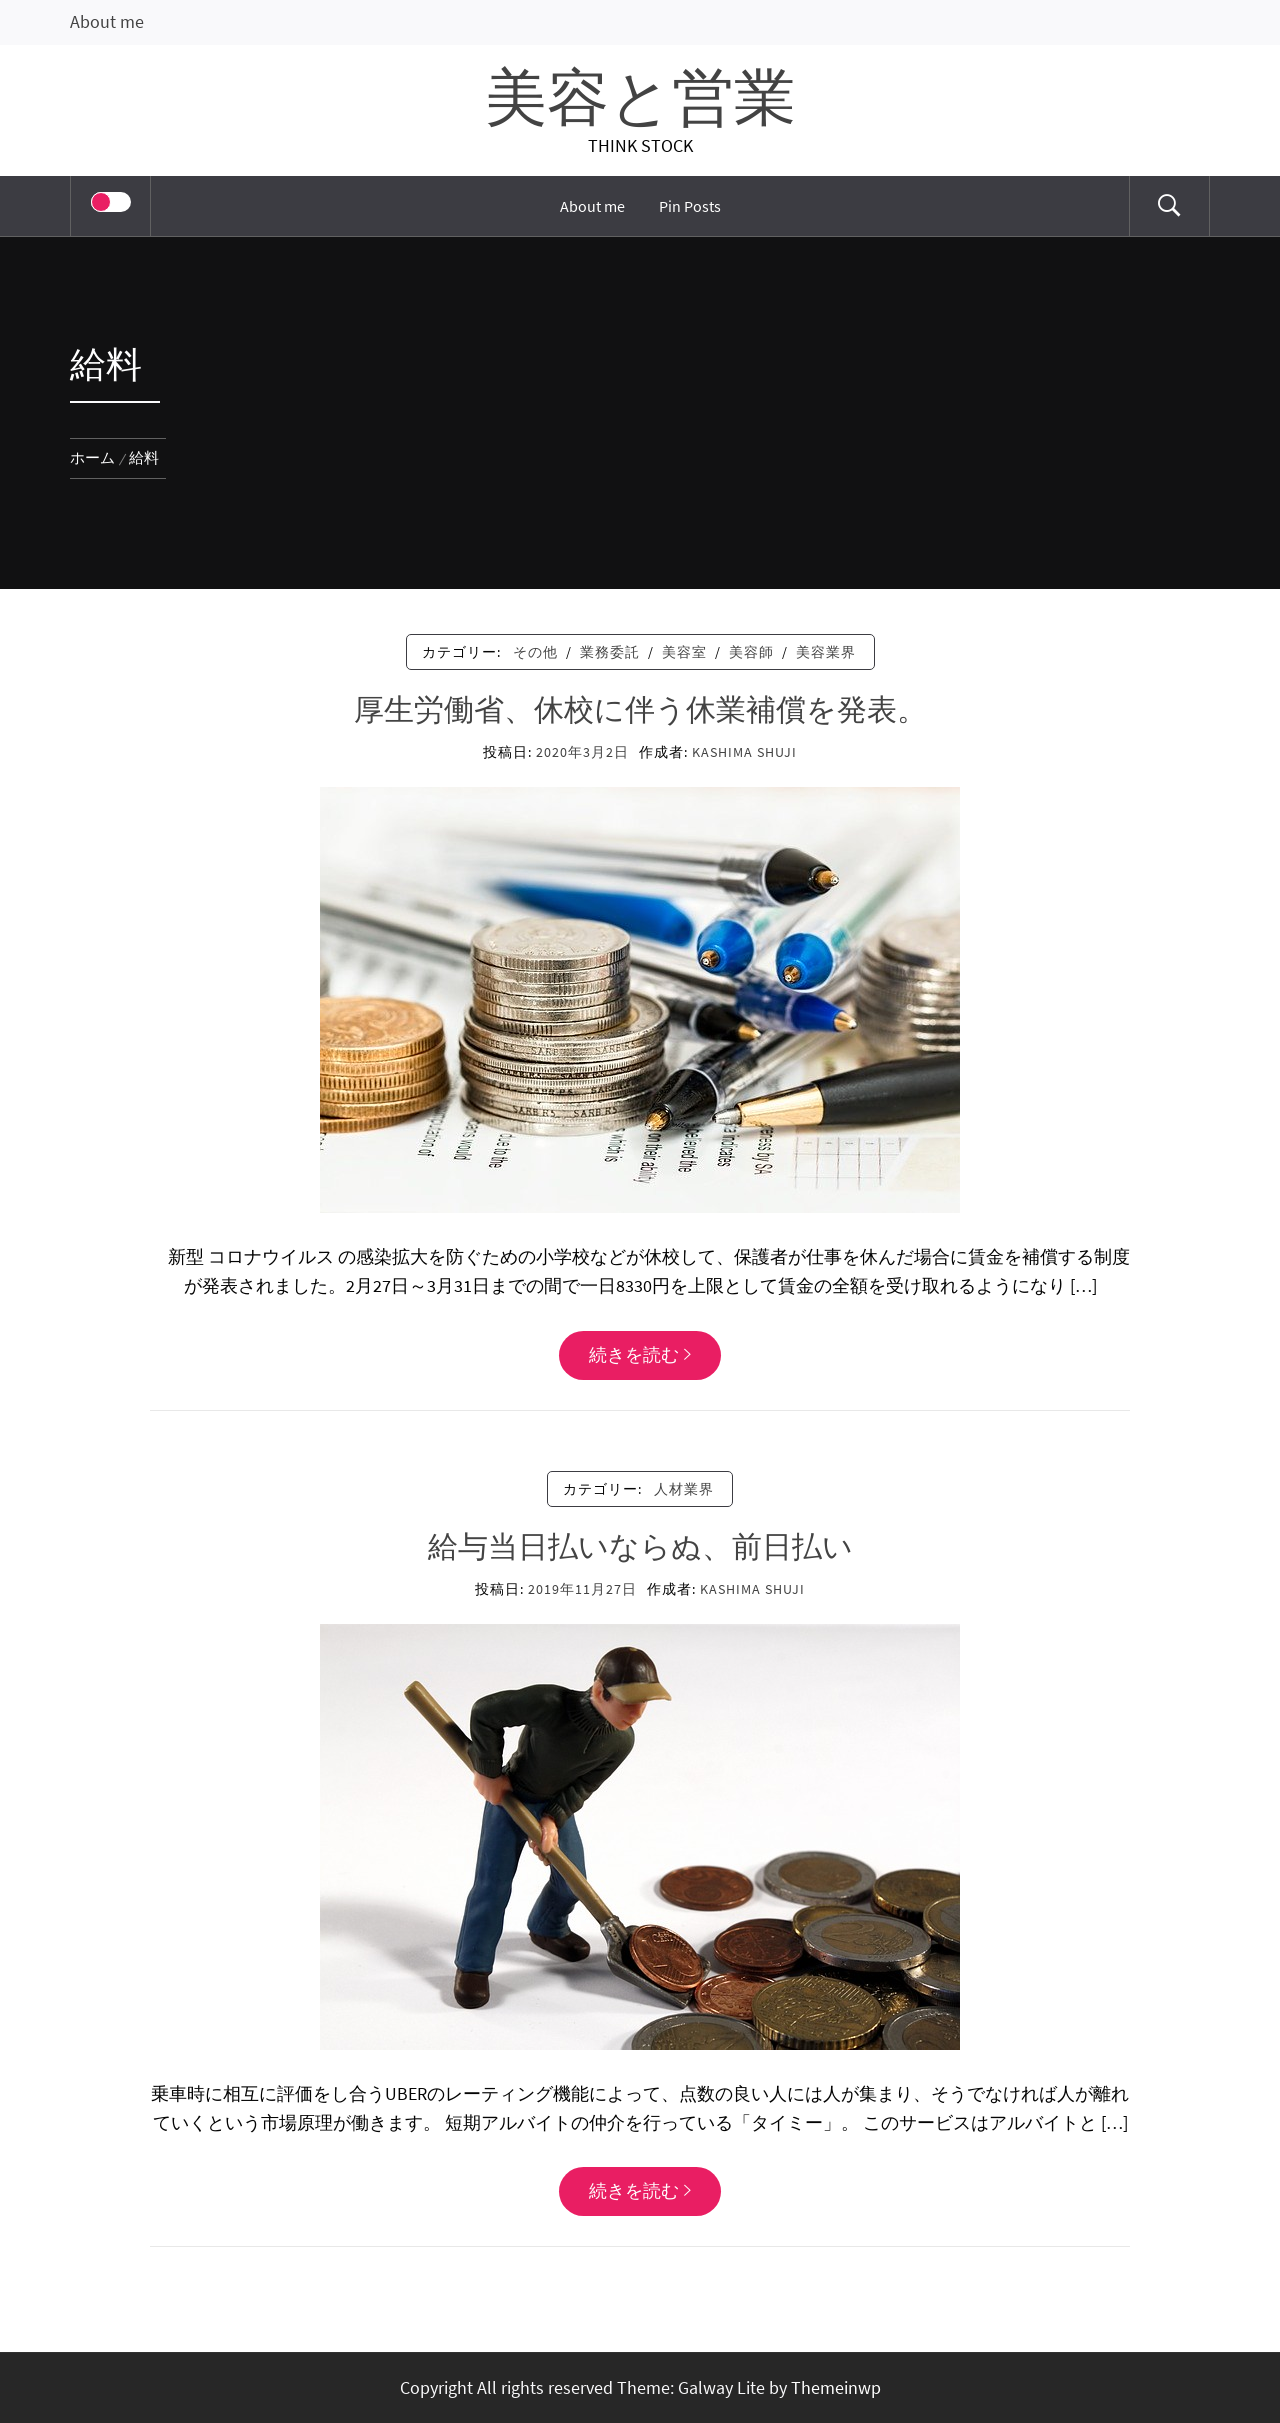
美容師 (751, 652)
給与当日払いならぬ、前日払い (640, 1548)
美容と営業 (640, 101)
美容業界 (826, 652)
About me (107, 21)
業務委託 (610, 652)
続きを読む (640, 1354)
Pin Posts (690, 206)
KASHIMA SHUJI (744, 752)
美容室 (684, 652)
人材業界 (684, 1489)
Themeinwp (836, 2387)
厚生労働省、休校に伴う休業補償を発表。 (640, 711)
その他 (535, 652)
